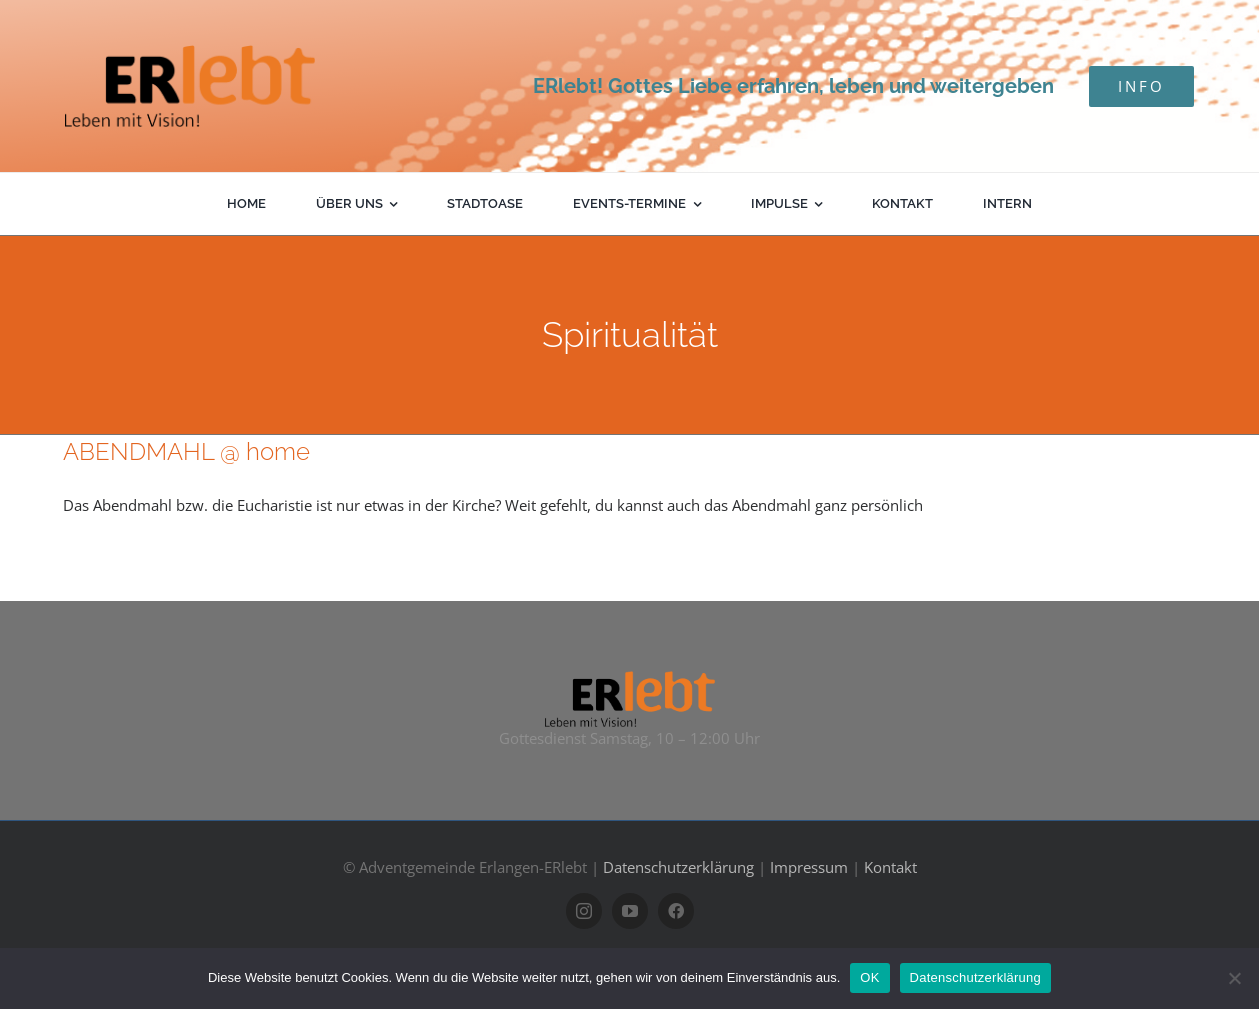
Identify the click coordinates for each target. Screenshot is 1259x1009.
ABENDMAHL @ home (186, 451)
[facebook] (676, 911)
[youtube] (630, 911)
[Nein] (1234, 978)
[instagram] (584, 911)
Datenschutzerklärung (678, 867)
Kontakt (890, 867)
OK (869, 977)
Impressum (809, 867)
